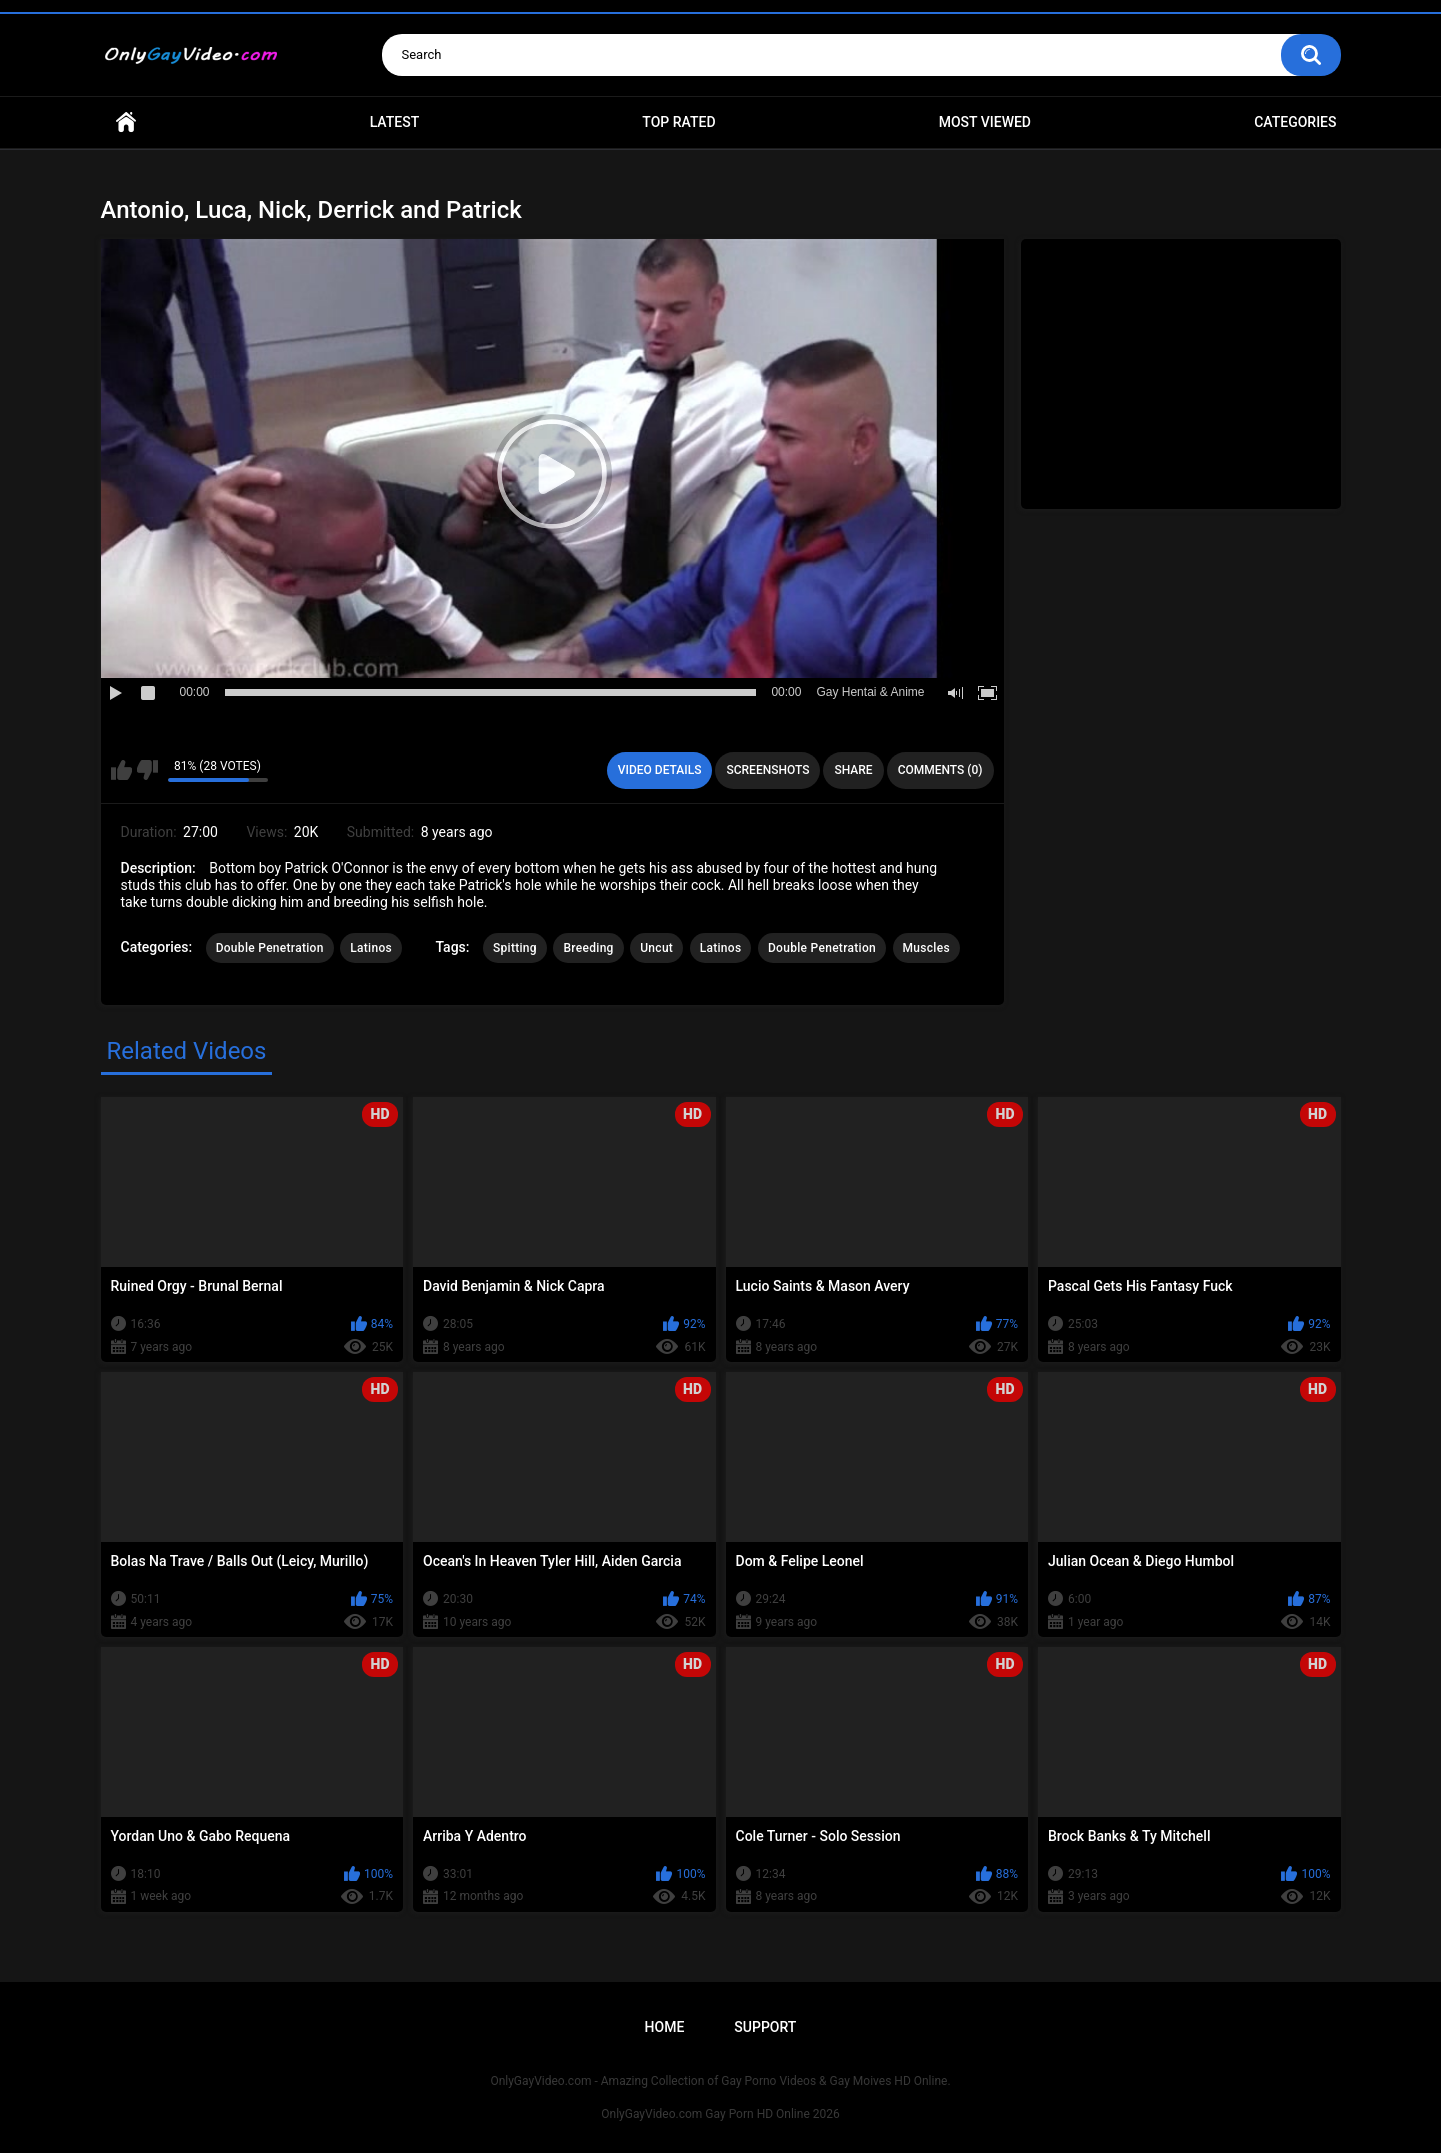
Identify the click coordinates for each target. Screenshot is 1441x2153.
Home (126, 122)
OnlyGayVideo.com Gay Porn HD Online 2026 (720, 2114)
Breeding (588, 948)
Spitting (515, 948)
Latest (395, 122)
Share (853, 770)
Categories (1295, 122)
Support (765, 2027)
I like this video (121, 770)
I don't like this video (147, 770)
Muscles (926, 948)
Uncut (656, 948)
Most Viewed (985, 122)
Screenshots (767, 770)
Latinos (371, 948)
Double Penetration (270, 948)
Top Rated (678, 122)
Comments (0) (940, 770)
